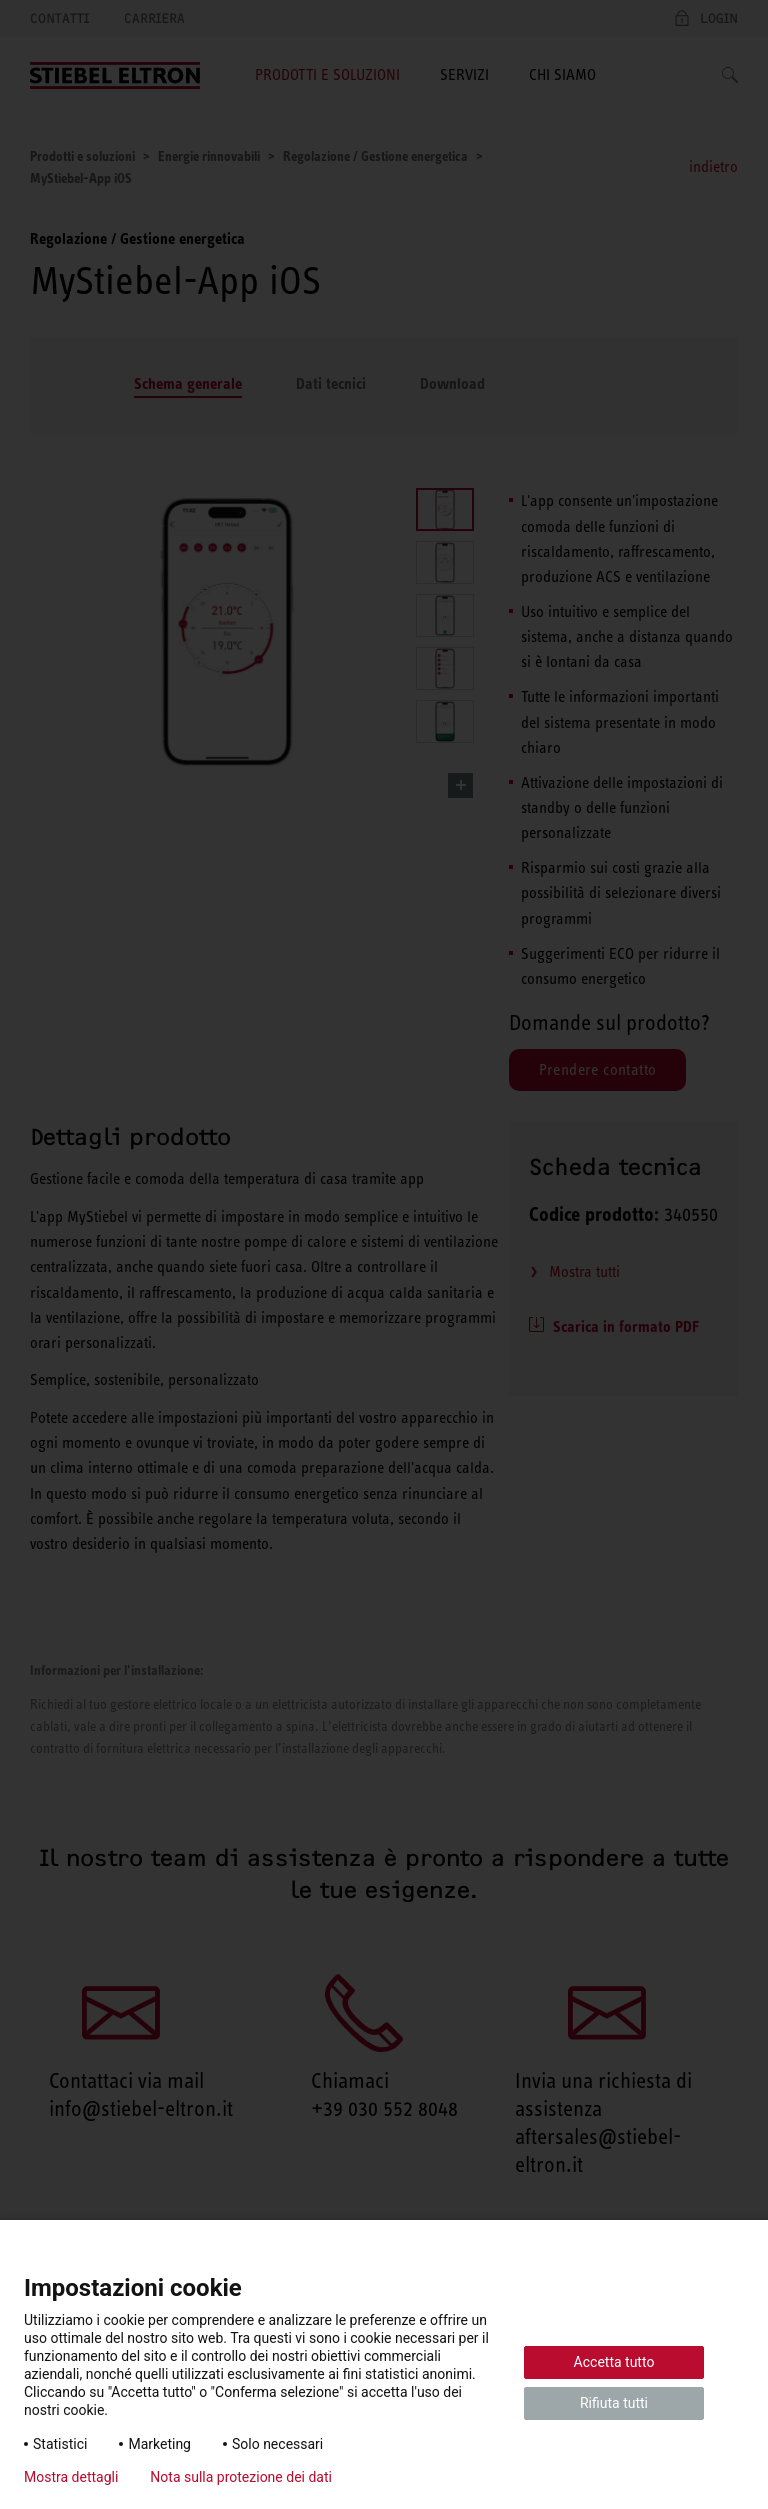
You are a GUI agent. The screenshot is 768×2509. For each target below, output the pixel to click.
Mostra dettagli (71, 2477)
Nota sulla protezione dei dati (241, 2477)
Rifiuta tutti (614, 2403)
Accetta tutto (614, 2362)
